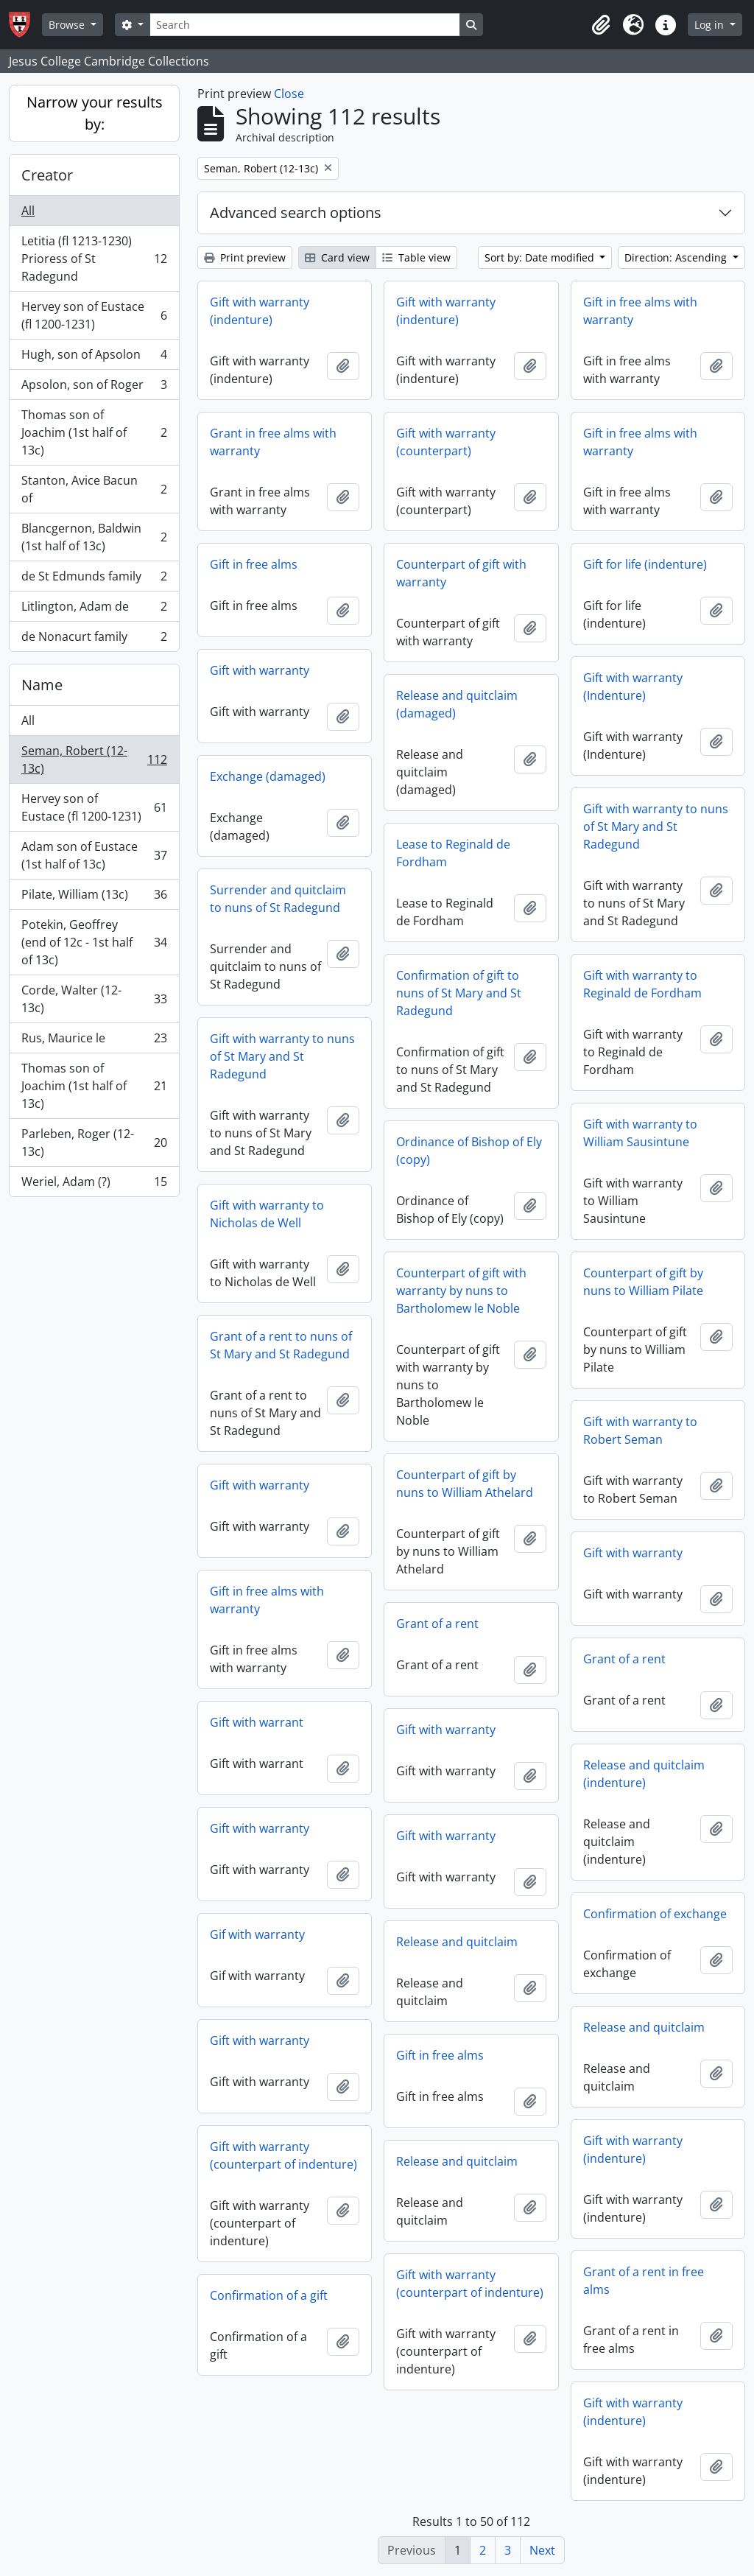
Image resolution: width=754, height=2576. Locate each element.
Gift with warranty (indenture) (259, 311)
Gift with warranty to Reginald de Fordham (642, 984)
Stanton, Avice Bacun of (94, 489)
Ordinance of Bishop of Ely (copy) (469, 1151)
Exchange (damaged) (267, 776)
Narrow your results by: (95, 113)
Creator (47, 175)
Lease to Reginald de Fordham (453, 853)
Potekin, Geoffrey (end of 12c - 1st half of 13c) (94, 942)
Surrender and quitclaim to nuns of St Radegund (278, 899)
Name (42, 685)
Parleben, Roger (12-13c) (94, 1142)
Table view (416, 257)
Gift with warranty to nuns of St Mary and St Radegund (655, 826)
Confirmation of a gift (269, 2295)
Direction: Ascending (677, 257)
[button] (601, 25)
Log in (710, 25)
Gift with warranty (259, 670)
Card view (337, 257)
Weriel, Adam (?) (94, 1184)
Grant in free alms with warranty (273, 442)
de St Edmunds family (94, 579)
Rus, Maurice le (94, 1041)
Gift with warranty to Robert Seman (640, 1430)
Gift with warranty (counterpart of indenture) (283, 2155)
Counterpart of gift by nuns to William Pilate (643, 1282)
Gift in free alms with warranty (640, 311)
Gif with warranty (257, 1934)
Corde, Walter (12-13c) (94, 999)
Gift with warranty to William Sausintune (640, 1133)
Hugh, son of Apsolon (94, 357)
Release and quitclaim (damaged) (457, 704)
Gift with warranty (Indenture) (633, 686)
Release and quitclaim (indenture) (644, 1774)
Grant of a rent (437, 1623)
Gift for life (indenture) (645, 564)
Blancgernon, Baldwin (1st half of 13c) (94, 537)
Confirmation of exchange (655, 1914)
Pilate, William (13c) (94, 897)
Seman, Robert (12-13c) (94, 759)
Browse (68, 25)
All (28, 211)
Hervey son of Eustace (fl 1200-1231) (94, 315)
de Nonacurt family (94, 639)
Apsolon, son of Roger (94, 388)
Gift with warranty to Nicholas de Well (267, 1214)
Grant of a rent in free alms (643, 2281)
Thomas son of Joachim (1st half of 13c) (94, 432)
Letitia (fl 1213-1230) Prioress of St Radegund (94, 258)
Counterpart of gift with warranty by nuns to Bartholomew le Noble (461, 1290)
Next (542, 2550)
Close (289, 93)
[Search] (304, 24)
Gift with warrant (256, 1722)
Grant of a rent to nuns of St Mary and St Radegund (281, 1345)
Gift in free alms (253, 564)
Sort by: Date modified (541, 257)
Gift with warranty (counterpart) (446, 442)
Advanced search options (295, 212)
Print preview (245, 257)
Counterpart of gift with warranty (461, 573)
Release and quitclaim (457, 1942)
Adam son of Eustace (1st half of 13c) (94, 855)
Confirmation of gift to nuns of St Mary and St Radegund (458, 993)
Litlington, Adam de (94, 609)
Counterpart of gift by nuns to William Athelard (464, 1484)
